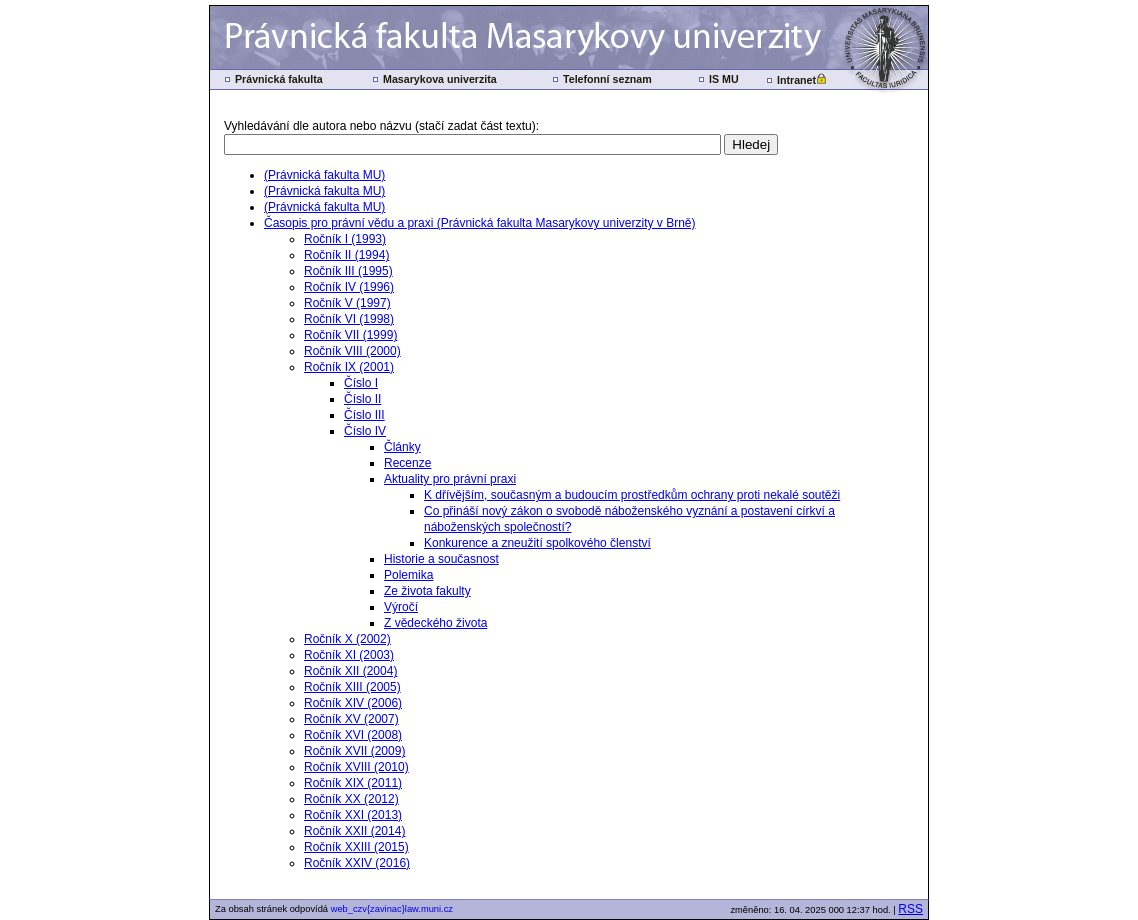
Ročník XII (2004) (350, 671)
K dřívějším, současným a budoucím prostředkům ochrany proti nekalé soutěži (632, 495)
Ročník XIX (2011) (353, 783)
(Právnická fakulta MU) (324, 175)
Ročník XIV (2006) (353, 703)
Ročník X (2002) (347, 639)
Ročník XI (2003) (349, 655)
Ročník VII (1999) (350, 335)
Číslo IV (365, 431)
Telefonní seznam (607, 79)
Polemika (408, 575)
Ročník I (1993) (345, 239)
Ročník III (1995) (348, 271)
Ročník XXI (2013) (353, 815)
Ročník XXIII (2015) (356, 847)
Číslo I (361, 383)
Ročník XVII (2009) (354, 751)
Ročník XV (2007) (351, 719)
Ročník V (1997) (347, 303)
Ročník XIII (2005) (352, 687)
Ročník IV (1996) (349, 287)
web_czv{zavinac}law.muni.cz (392, 909)
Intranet (796, 80)
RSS (910, 909)
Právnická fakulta (279, 79)
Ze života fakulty (427, 591)
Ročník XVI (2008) (353, 735)
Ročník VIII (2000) (352, 351)
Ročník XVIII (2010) (356, 767)
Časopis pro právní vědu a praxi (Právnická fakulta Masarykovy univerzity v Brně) (480, 223)
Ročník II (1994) (346, 255)
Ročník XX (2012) (351, 799)
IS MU (724, 79)
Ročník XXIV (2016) (357, 863)
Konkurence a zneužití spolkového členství (537, 543)
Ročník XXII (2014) (354, 831)
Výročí (401, 607)
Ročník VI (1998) (349, 319)
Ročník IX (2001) (349, 367)
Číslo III (364, 415)
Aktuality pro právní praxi (450, 479)
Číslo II (362, 399)
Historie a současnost (441, 559)
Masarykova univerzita (440, 79)
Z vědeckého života (435, 623)
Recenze (407, 463)
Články (402, 447)
